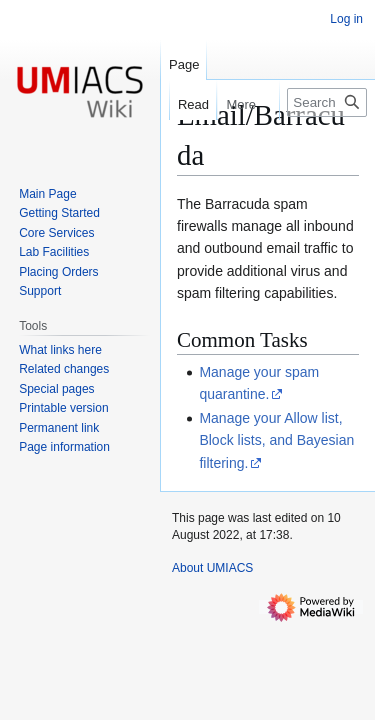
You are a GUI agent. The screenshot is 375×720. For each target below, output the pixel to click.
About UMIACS (212, 568)
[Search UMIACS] (327, 102)
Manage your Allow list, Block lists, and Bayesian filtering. (276, 440)
